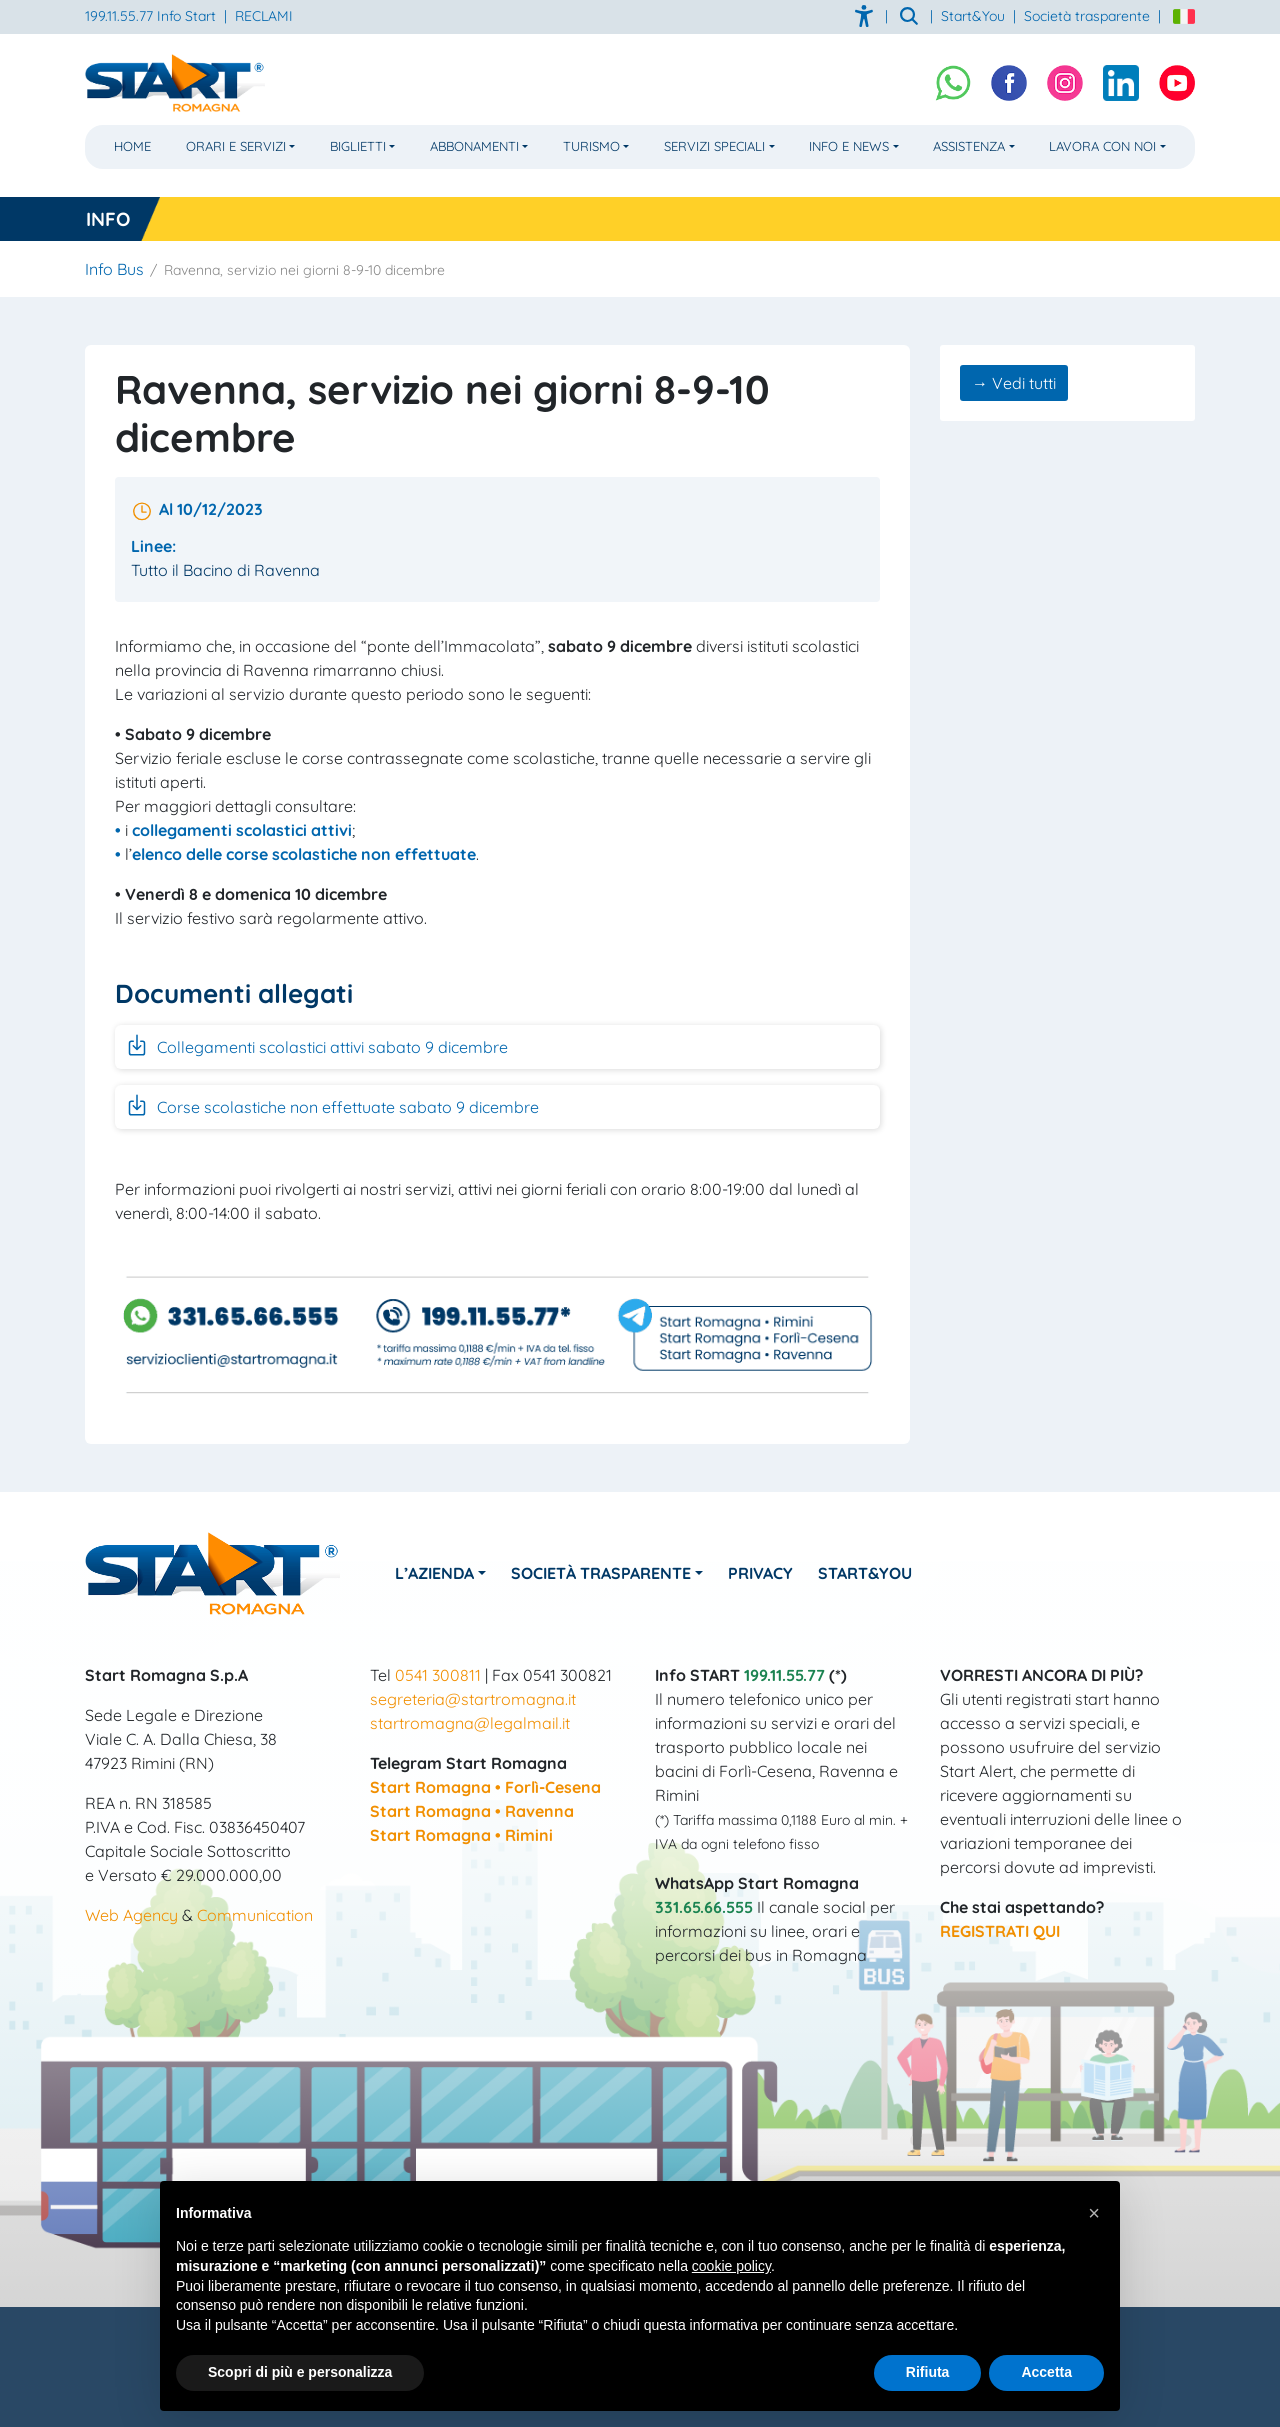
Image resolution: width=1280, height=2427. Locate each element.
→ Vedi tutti (1014, 383)
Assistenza (969, 146)
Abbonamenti (474, 146)
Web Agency (131, 1915)
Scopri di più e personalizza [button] (300, 2372)
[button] (1094, 2213)
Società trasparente (1087, 16)
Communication (255, 1915)
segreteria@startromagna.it (473, 1699)
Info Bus (114, 269)
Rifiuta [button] (928, 2372)
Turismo (591, 146)
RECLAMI (264, 16)
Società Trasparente (601, 1573)
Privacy (760, 1573)
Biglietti (358, 146)
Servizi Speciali (714, 146)
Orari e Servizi (236, 146)
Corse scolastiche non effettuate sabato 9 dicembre (332, 1105)
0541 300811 (438, 1675)
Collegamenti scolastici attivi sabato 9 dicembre (316, 1045)
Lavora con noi (1102, 146)
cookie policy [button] (731, 2266)
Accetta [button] (1046, 2372)
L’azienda (434, 1573)
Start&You (865, 1573)
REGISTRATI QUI (1000, 1931)
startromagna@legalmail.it (470, 1723)
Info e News (849, 146)
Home (132, 146)
